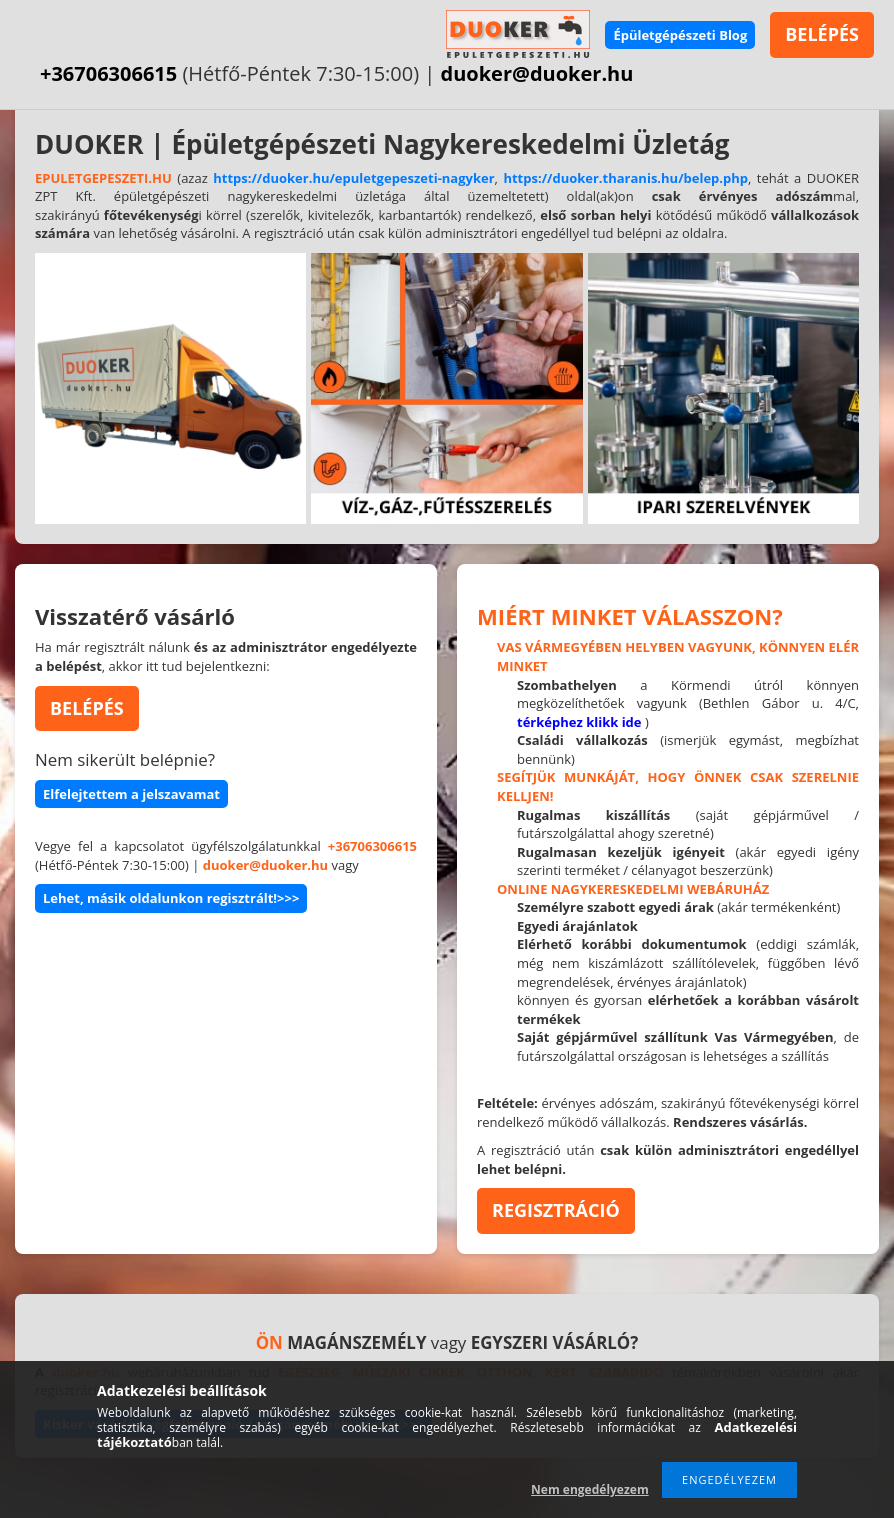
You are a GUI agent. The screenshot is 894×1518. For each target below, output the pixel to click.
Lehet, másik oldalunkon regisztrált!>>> (171, 898)
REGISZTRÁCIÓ (556, 1210)
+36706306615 (108, 73)
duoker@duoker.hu (537, 73)
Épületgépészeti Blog (680, 35)
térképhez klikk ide (579, 722)
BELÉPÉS (822, 34)
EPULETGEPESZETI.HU (103, 178)
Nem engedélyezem (590, 1489)
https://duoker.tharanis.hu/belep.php (625, 178)
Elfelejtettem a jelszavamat (131, 794)
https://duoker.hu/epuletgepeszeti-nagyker (353, 178)
